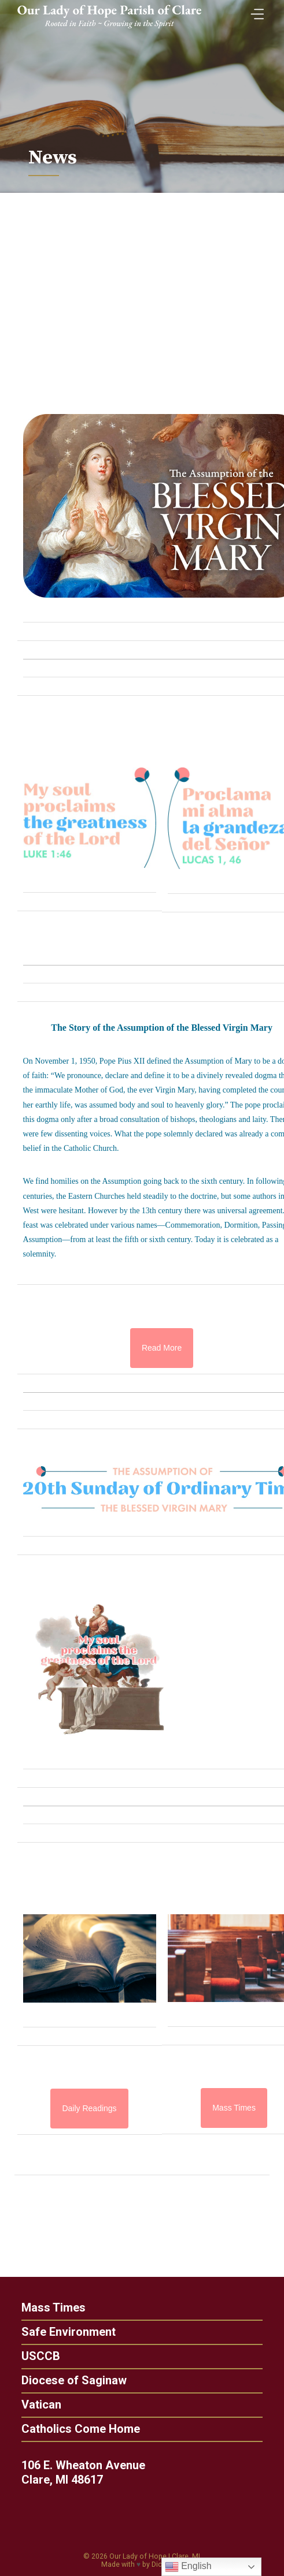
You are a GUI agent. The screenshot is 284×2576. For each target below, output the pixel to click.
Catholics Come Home (71, 2428)
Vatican (32, 2404)
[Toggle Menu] (254, 10)
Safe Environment (59, 2331)
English (188, 2567)
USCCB (31, 2356)
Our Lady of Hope (138, 2556)
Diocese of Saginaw (64, 2380)
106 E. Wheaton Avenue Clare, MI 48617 (92, 2472)
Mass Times (44, 2307)
